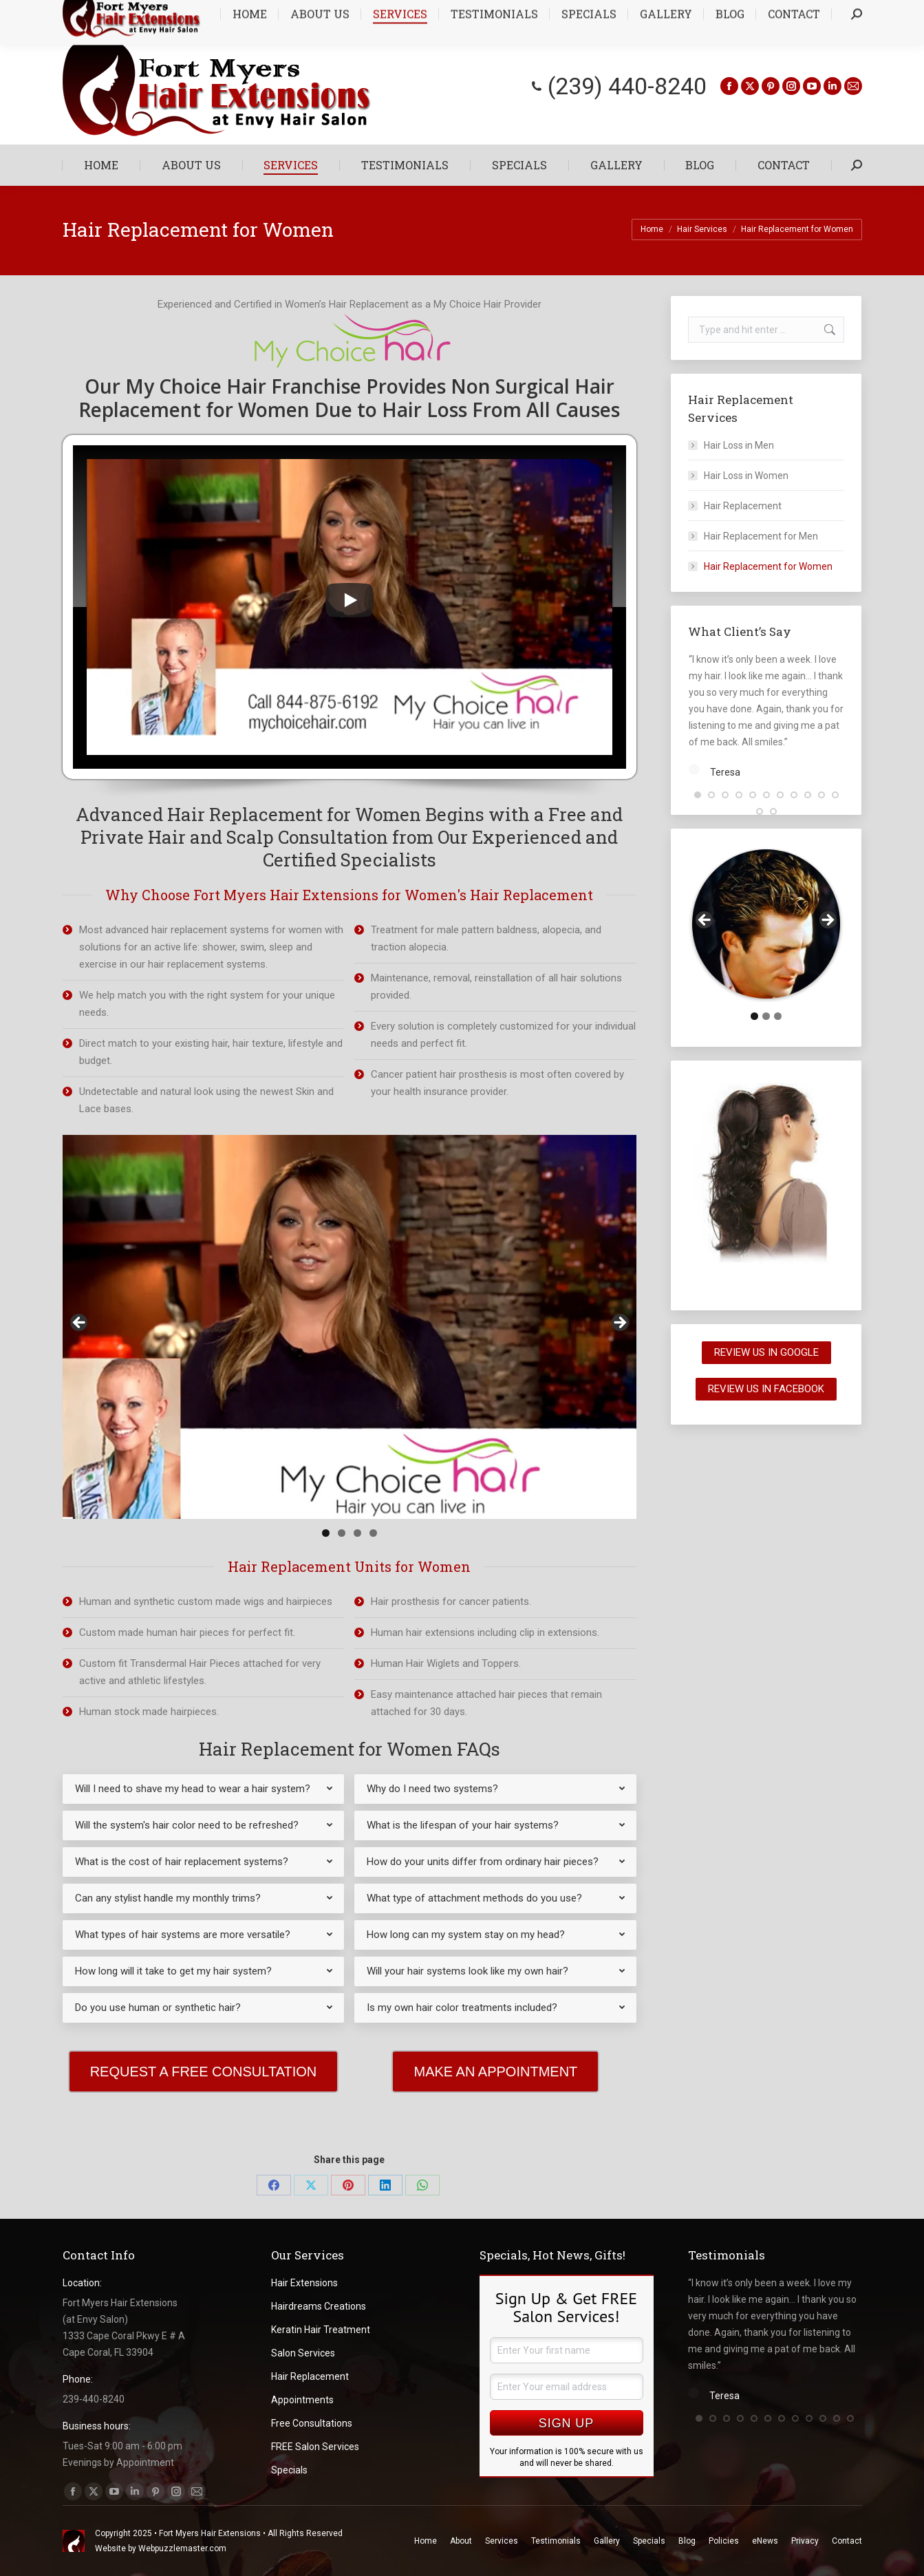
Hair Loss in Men (739, 445)
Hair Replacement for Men (761, 536)
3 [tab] (357, 1533)
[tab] (204, 1789)
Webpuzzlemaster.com (182, 2548)
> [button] (619, 1323)
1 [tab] (326, 1533)
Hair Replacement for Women (768, 566)
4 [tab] (373, 1533)
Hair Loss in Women (746, 475)
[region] (350, 1326)
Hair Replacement (743, 505)
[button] (697, 822)
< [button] (79, 1323)
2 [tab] (341, 1533)
